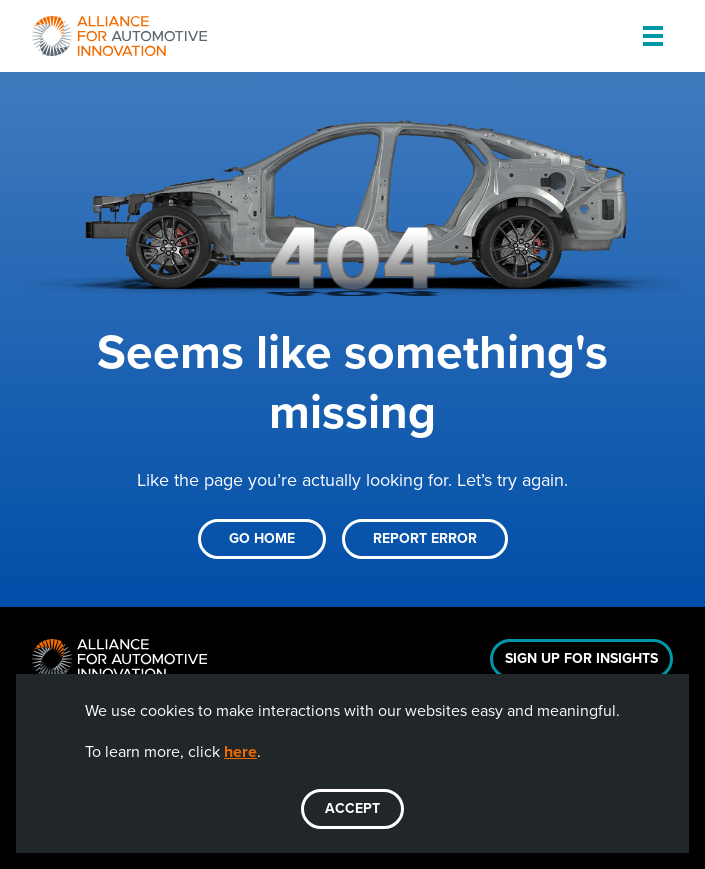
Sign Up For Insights (581, 658)
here (240, 751)
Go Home (262, 538)
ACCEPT (352, 808)
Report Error (425, 538)
